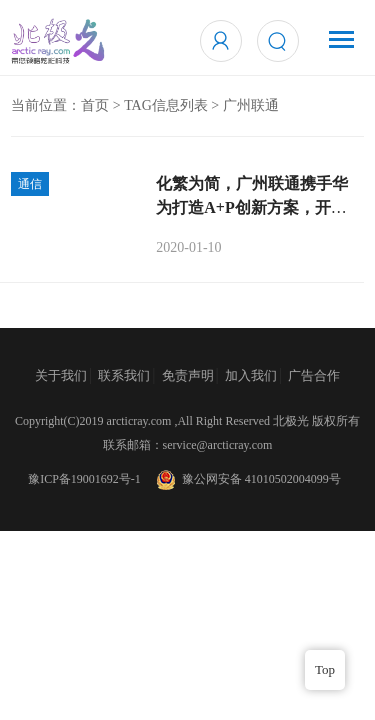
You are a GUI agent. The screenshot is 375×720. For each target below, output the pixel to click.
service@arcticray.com (218, 445)
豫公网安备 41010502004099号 (247, 479)
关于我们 (61, 375)
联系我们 (124, 375)
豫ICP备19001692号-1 (84, 479)
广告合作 (314, 375)
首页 (95, 105)
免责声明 (188, 375)
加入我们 (251, 375)
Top (325, 669)
